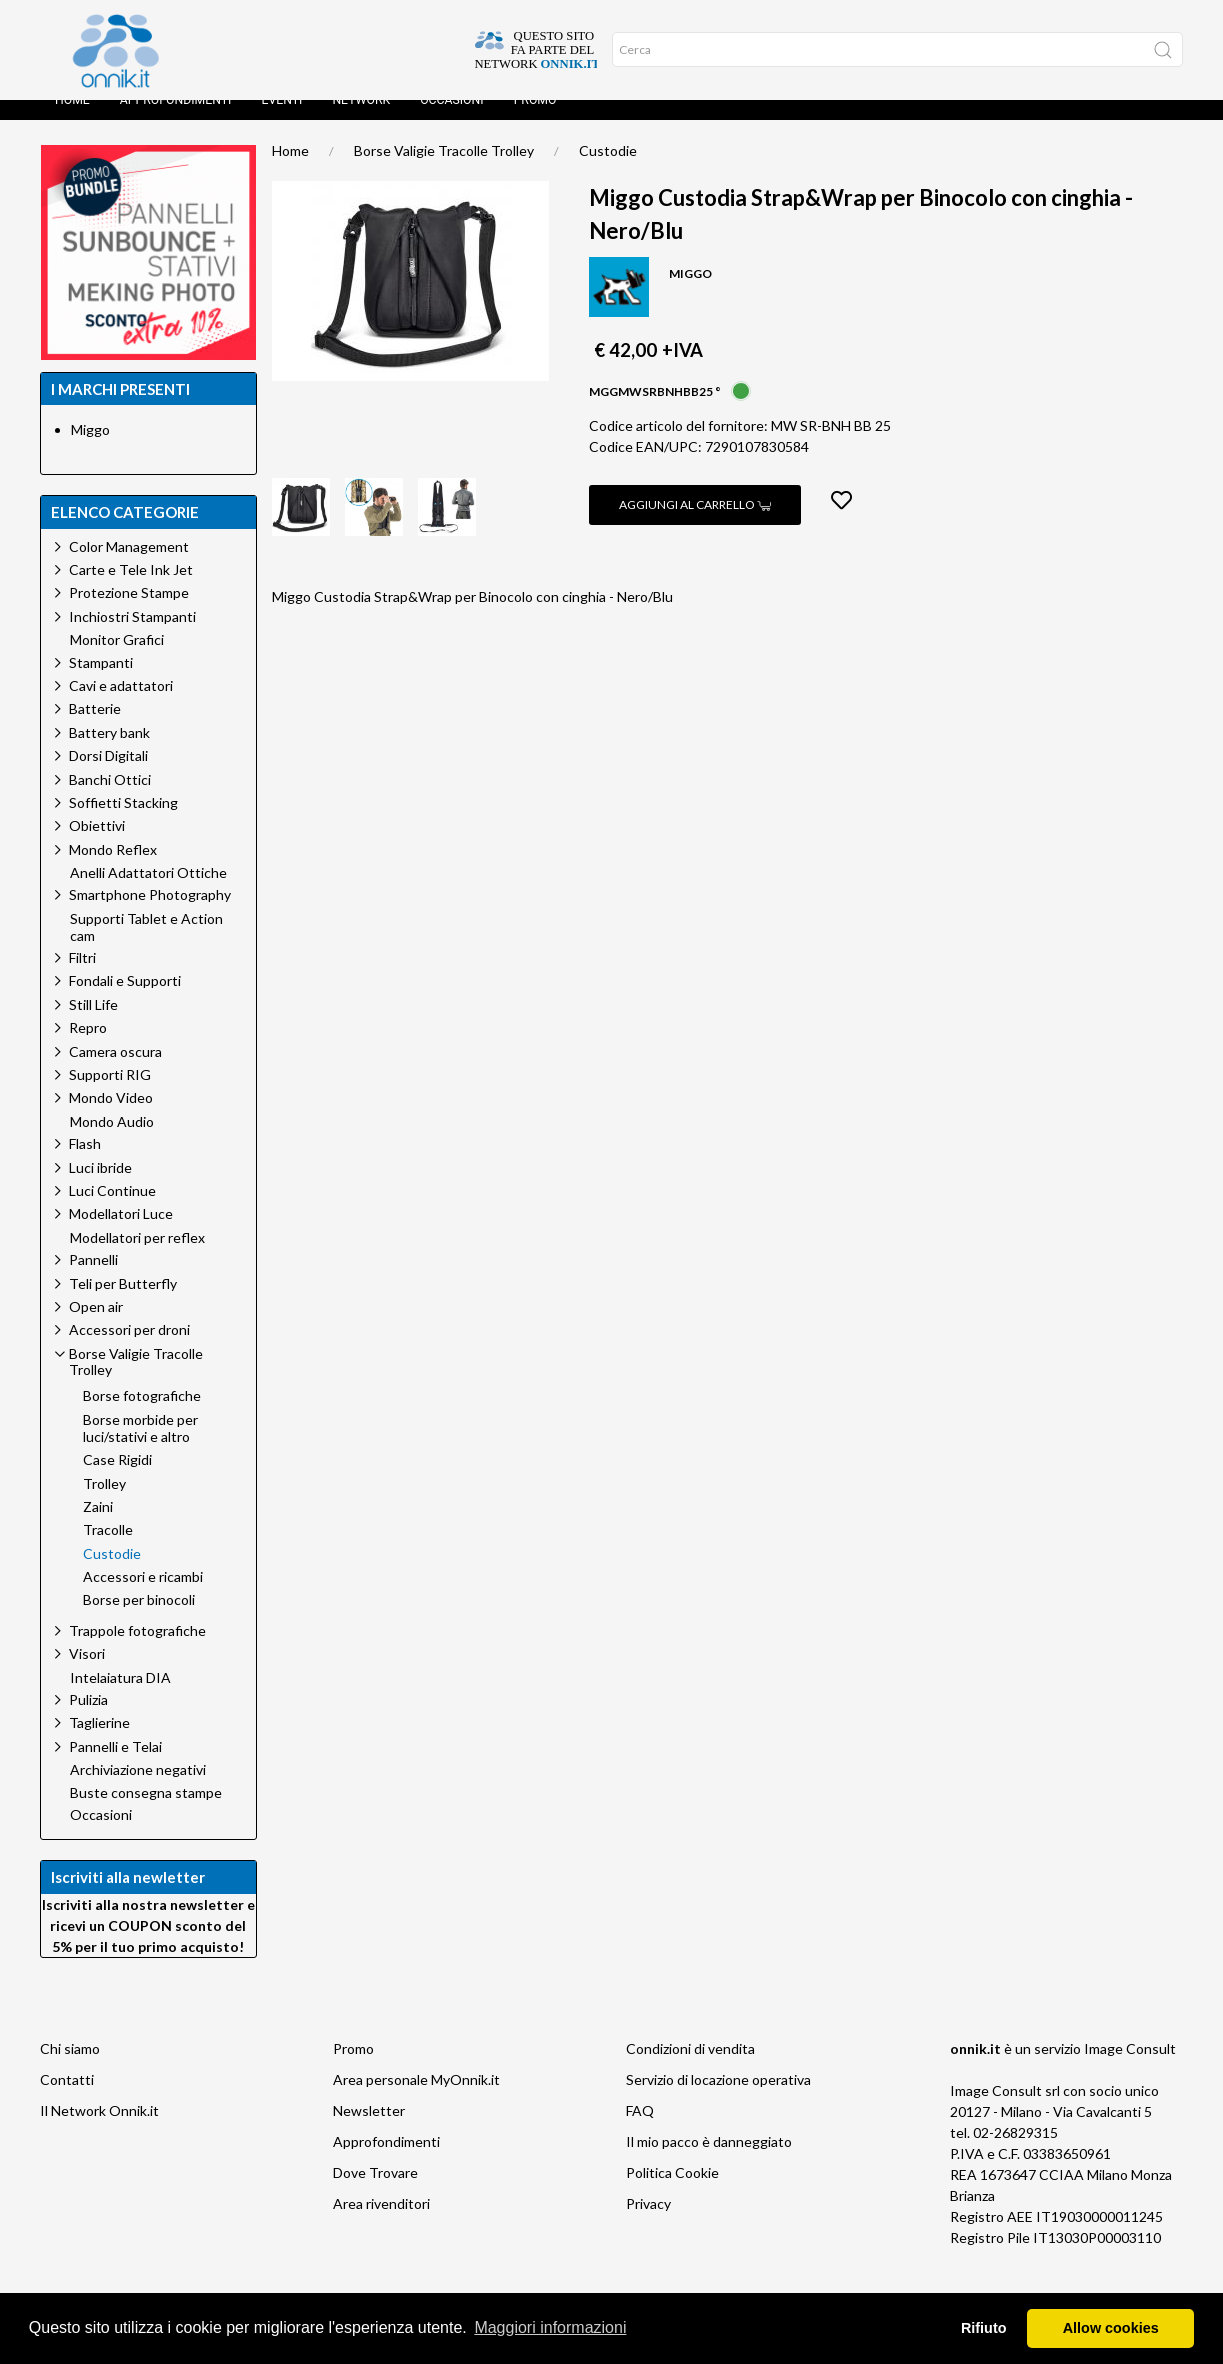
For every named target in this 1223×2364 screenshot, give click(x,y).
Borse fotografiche (142, 1416)
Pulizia (88, 1719)
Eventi (281, 120)
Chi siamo (70, 2068)
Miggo (90, 449)
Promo (535, 120)
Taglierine (99, 1742)
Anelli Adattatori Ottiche (148, 893)
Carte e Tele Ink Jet (131, 589)
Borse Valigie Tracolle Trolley (444, 170)
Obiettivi (97, 845)
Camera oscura (115, 1071)
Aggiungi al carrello (695, 524)
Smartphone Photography (150, 914)
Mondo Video (111, 1117)
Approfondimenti (176, 120)
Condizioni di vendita (690, 2068)
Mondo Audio (112, 1142)
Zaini (98, 1527)
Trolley (104, 1504)
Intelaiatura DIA (120, 1698)
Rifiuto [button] (984, 2328)
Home (72, 120)
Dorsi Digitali (108, 775)
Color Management (129, 566)
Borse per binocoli (139, 1620)
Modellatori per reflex (137, 1258)
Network (361, 120)
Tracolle (108, 1550)
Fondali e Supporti (125, 1000)
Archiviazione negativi (138, 1790)
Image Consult (1130, 2068)
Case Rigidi (117, 1480)
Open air (96, 1326)
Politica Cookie (672, 2192)
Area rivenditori (381, 2223)
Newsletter (369, 2130)
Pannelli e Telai (115, 1766)
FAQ (640, 2130)
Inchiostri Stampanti (132, 636)
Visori (87, 1673)
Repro (88, 1047)
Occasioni (451, 120)
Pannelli (93, 1279)
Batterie (95, 728)
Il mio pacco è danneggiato (709, 2161)
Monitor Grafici (117, 660)
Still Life (93, 1024)
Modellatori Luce (121, 1233)
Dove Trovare (375, 2192)
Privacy (648, 2223)
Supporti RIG (110, 1094)
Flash (85, 1163)
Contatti (67, 2099)
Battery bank (109, 752)
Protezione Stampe (129, 612)
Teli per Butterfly (123, 1303)
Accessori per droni (129, 1349)
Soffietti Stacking (123, 822)
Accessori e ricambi (143, 1597)
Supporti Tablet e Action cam (146, 947)
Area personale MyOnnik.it (416, 2099)
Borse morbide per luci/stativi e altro (140, 1448)
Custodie (608, 170)
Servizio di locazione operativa (718, 2099)
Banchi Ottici (110, 799)
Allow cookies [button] (1111, 2328)
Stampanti (101, 682)
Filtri (82, 977)
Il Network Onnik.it (99, 2130)
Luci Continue (112, 1210)
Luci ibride (100, 1187)
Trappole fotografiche (137, 1650)
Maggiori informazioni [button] (550, 2327)
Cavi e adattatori (121, 705)
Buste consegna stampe (146, 1813)
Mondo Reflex (113, 869)
